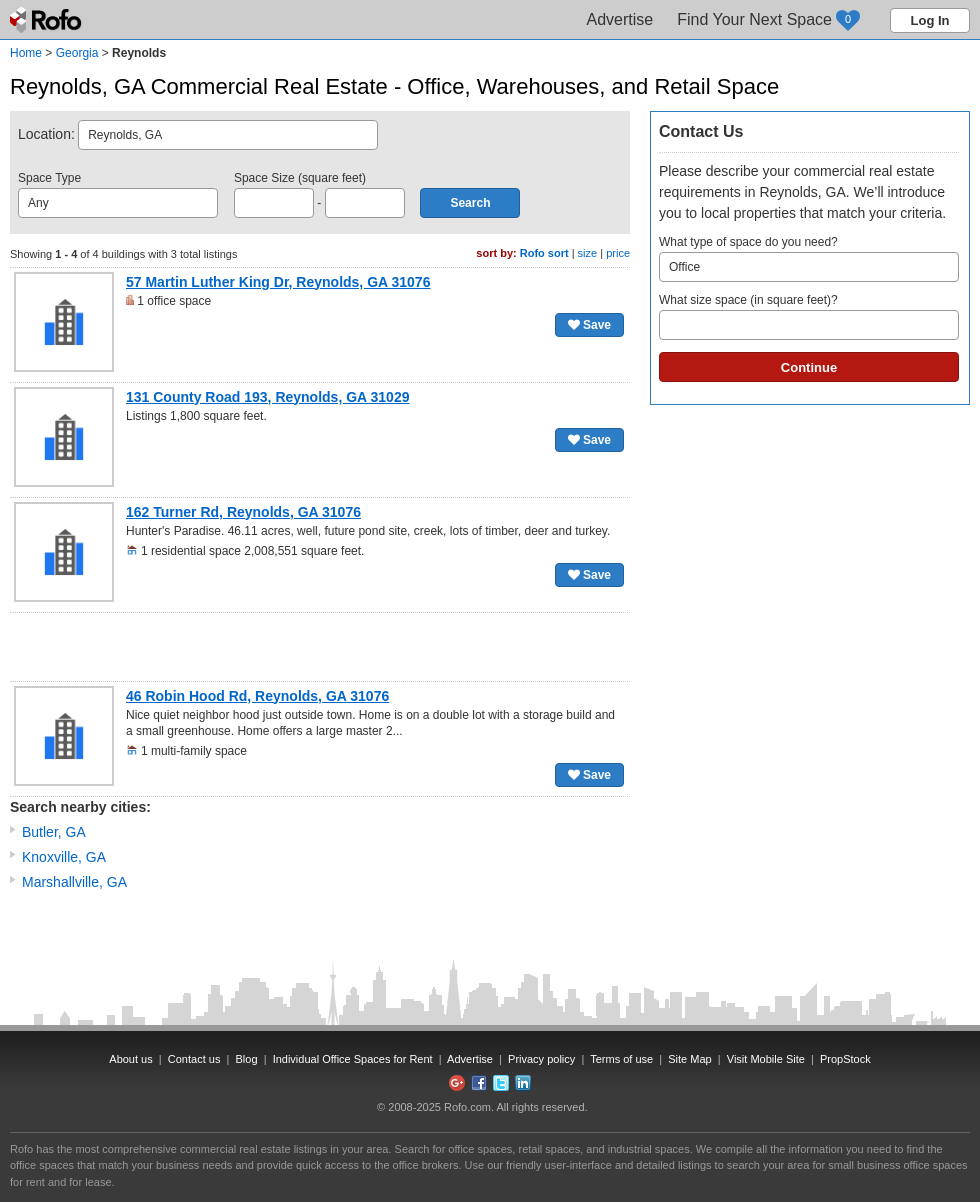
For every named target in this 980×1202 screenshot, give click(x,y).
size (588, 253)
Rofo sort (544, 253)
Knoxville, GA (64, 857)
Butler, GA (54, 832)
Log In (930, 20)
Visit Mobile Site (766, 1059)
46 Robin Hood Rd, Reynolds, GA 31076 (257, 696)
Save (589, 325)
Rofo (47, 20)
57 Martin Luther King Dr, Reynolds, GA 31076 (278, 282)
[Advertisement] (320, 647)
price (618, 253)
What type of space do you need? (809, 258)
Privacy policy (541, 1059)
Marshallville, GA (74, 882)
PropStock (845, 1059)
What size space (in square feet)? (809, 316)
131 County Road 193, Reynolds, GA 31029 (267, 397)
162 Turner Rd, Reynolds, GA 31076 (243, 512)
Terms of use (621, 1059)
